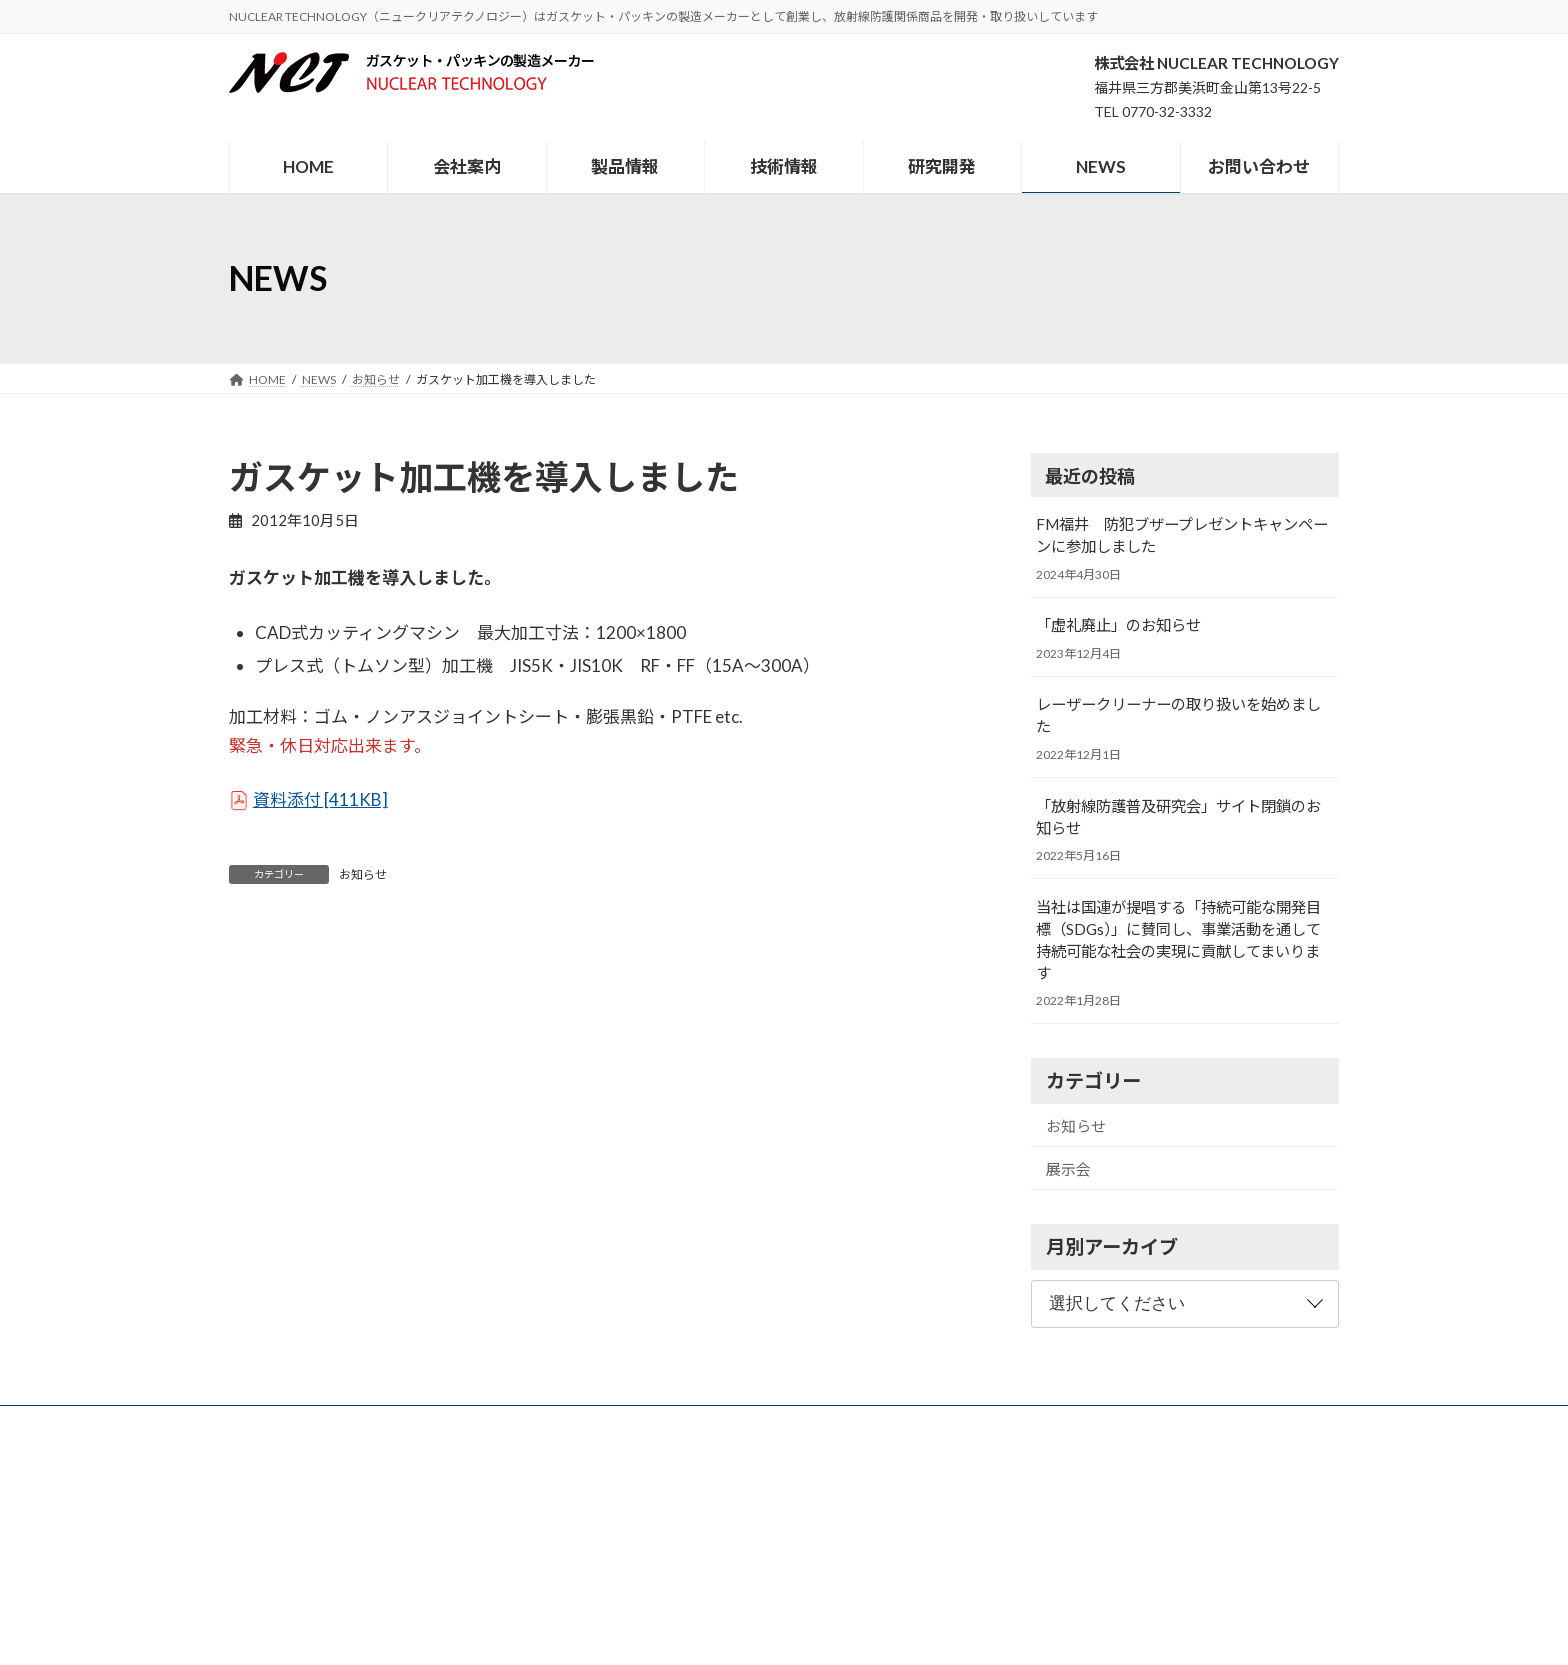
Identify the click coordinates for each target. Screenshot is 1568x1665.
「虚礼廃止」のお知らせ (1118, 626)
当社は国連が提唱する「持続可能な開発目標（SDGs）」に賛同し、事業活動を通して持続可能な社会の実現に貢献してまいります (1178, 940)
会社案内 (532, 1423)
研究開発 (793, 1423)
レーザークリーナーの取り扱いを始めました (1178, 716)
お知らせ (363, 874)
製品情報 (619, 1423)
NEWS (873, 1423)
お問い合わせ (965, 1423)
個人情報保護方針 (1088, 1423)
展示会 (1068, 1169)
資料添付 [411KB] (320, 799)
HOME (450, 1423)
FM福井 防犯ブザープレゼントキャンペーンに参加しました (1182, 535)
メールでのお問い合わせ (306, 1606)
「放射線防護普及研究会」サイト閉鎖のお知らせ (1178, 817)
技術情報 (706, 1423)
